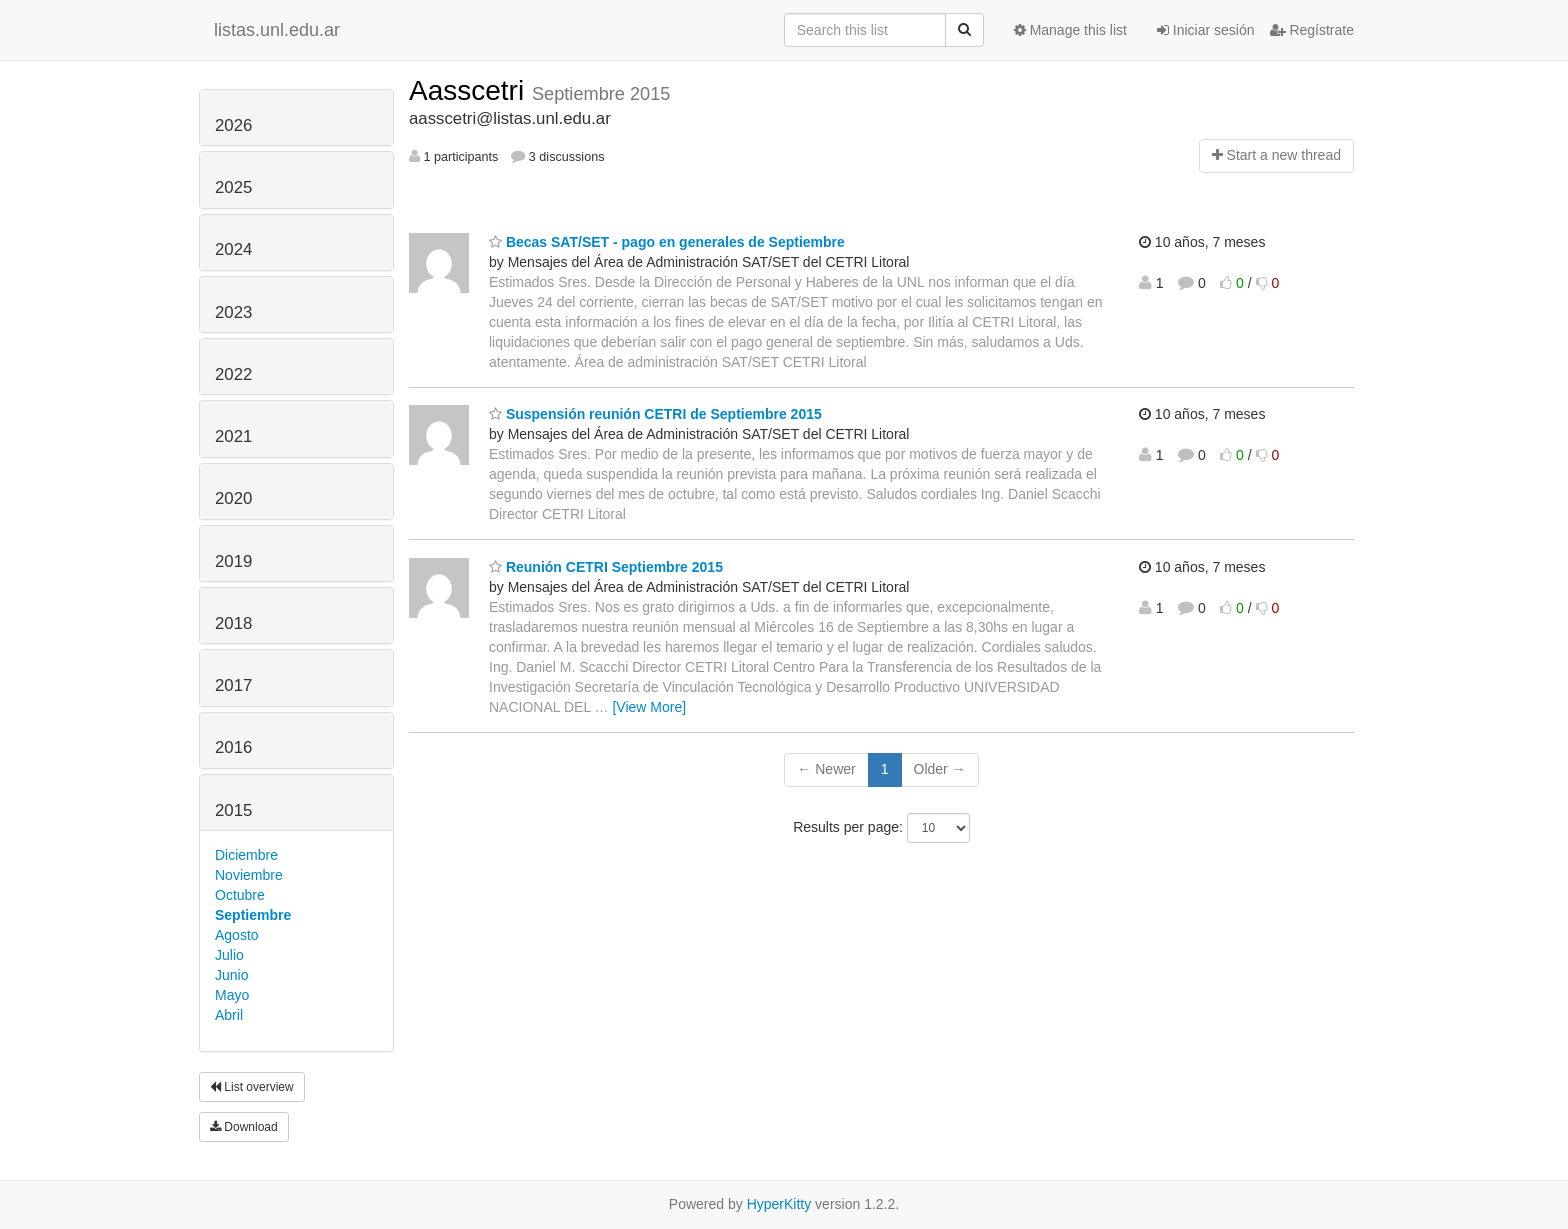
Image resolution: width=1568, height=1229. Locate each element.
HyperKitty (779, 1204)
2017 (233, 685)
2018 (233, 623)
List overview (252, 1087)
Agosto (237, 935)
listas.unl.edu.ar (277, 30)
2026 (233, 125)
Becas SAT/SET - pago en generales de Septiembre (667, 242)
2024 (233, 249)
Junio (231, 975)
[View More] (649, 707)
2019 (233, 561)
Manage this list (1070, 30)
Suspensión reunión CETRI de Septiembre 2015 (655, 414)
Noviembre (249, 875)
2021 (233, 436)
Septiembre (253, 915)
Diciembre (246, 855)
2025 (233, 187)
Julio (229, 955)
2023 (233, 312)
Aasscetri (470, 90)
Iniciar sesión (1206, 30)
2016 (233, 747)
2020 (233, 498)
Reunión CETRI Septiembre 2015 (606, 567)
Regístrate (1312, 30)
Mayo (232, 995)
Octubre (240, 895)
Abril (229, 1015)
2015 (233, 810)
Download (244, 1127)
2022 (233, 374)
